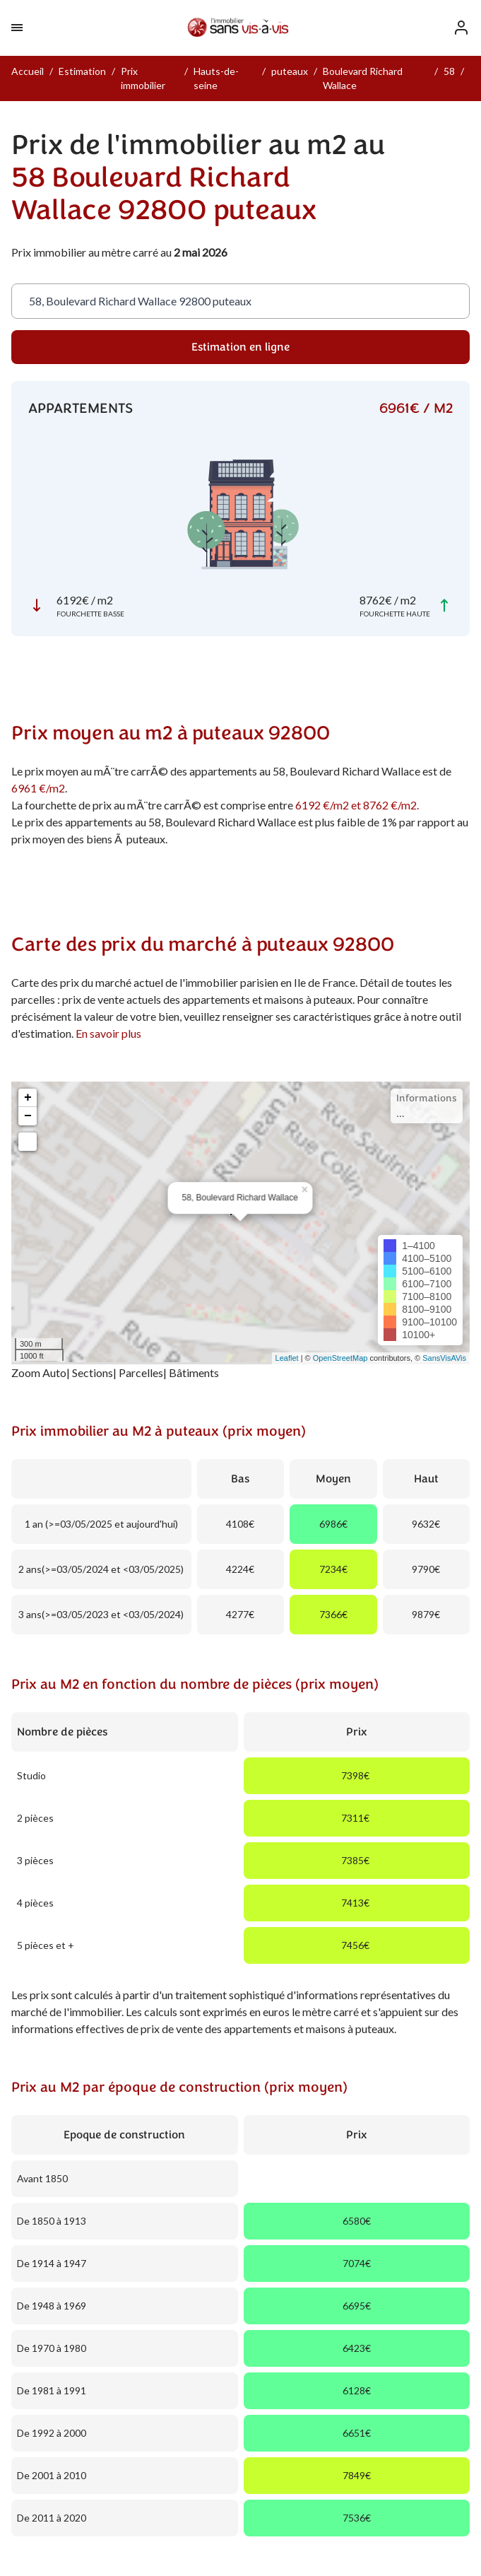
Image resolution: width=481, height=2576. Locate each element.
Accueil (27, 71)
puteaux (289, 71)
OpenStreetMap (340, 1358)
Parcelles (141, 1372)
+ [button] (28, 1097)
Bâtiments (194, 1372)
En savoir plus (108, 1033)
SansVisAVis (444, 1358)
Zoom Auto (38, 1372)
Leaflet (287, 1358)
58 (449, 71)
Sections (92, 1372)
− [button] (28, 1116)
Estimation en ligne (240, 347)
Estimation (82, 71)
